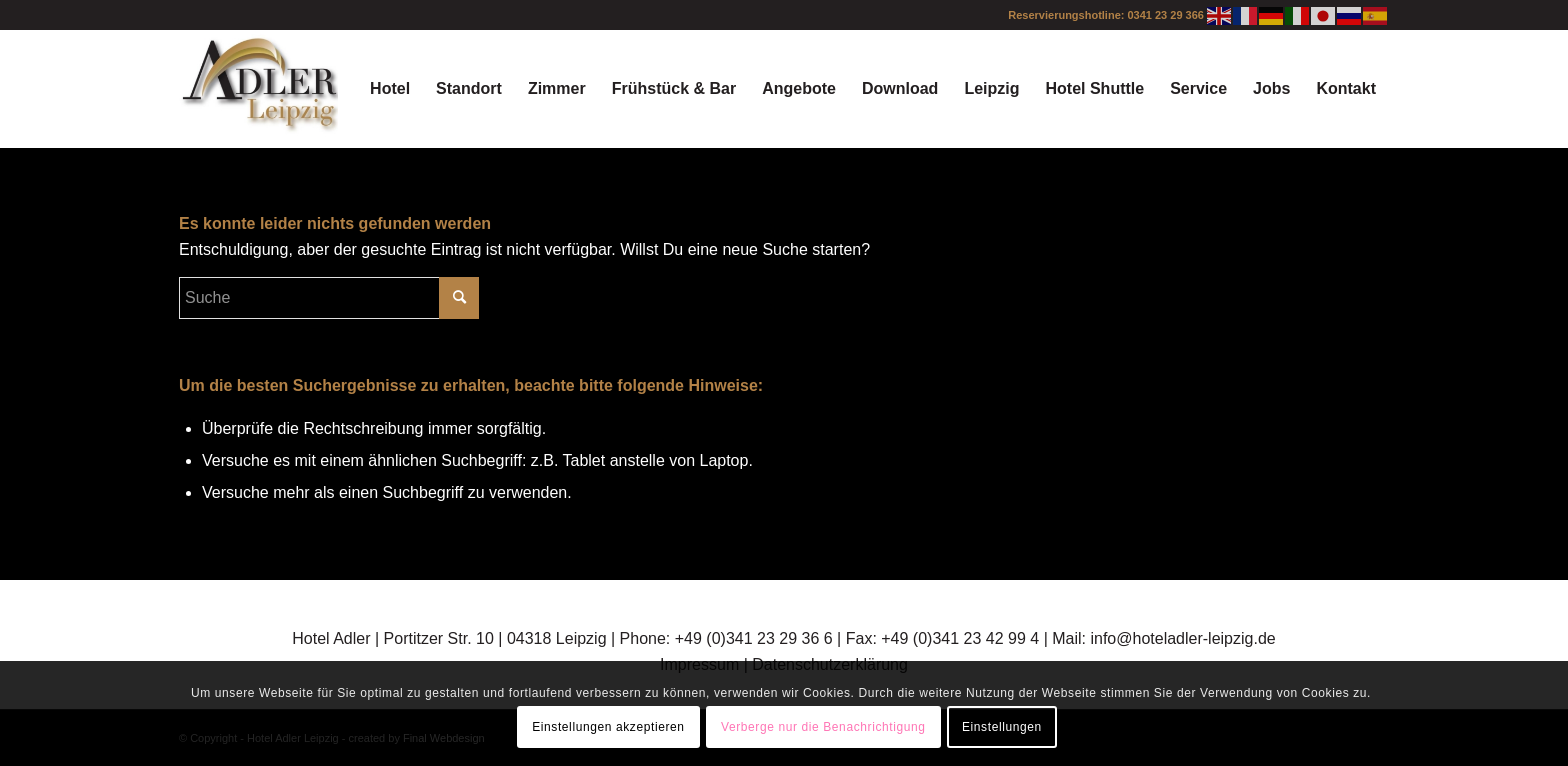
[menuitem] (390, 89)
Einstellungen (1002, 727)
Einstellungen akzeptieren (608, 727)
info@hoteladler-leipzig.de (1182, 638)
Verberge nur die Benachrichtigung (823, 727)
